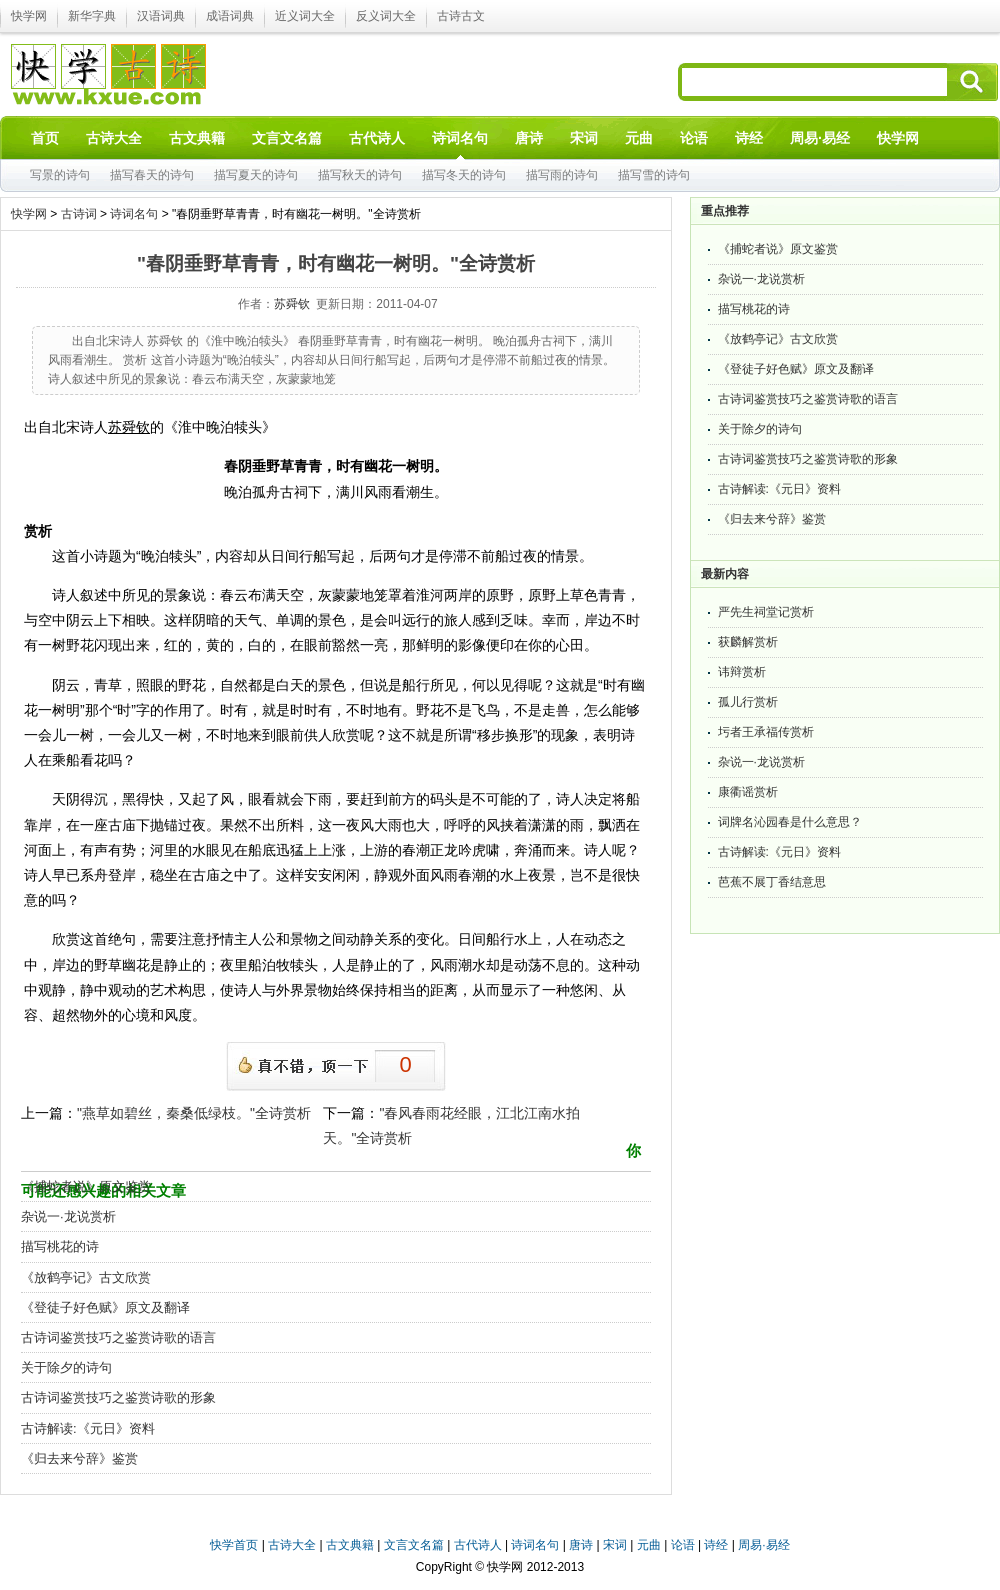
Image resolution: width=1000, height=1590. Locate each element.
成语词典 (230, 16)
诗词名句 (134, 214)
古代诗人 (478, 1545)
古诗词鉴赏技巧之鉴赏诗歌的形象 (118, 1397)
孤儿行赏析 (748, 702)
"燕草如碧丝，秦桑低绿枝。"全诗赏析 (194, 1113)
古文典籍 (350, 1545)
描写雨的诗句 (562, 175)
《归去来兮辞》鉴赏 (79, 1458)
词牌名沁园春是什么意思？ (790, 822)
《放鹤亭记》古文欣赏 (86, 1277)
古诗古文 (461, 16)
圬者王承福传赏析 (766, 732)
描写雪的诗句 (654, 175)
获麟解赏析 (748, 642)
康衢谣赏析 (748, 792)
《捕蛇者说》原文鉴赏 (86, 1186)
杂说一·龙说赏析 (68, 1216)
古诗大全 (292, 1545)
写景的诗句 (60, 175)
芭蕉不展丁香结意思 (772, 882)
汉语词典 (161, 16)
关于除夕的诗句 (66, 1367)
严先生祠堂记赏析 (766, 612)
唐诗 (581, 1545)
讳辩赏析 (742, 672)
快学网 (29, 16)
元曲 (649, 1545)
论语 (683, 1545)
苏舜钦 (292, 304)
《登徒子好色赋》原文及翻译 (105, 1307)
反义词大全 (386, 16)
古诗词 (79, 214)
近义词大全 (305, 16)
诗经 (716, 1545)
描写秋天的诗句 (360, 175)
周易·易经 (820, 138)
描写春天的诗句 (152, 175)
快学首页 (234, 1545)
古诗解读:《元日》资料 (88, 1428)
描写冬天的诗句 (464, 175)
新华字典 (92, 16)
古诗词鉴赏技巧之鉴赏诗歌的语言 (118, 1337)
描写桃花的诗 (60, 1246)
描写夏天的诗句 (256, 175)
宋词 (615, 1545)
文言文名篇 (414, 1545)
